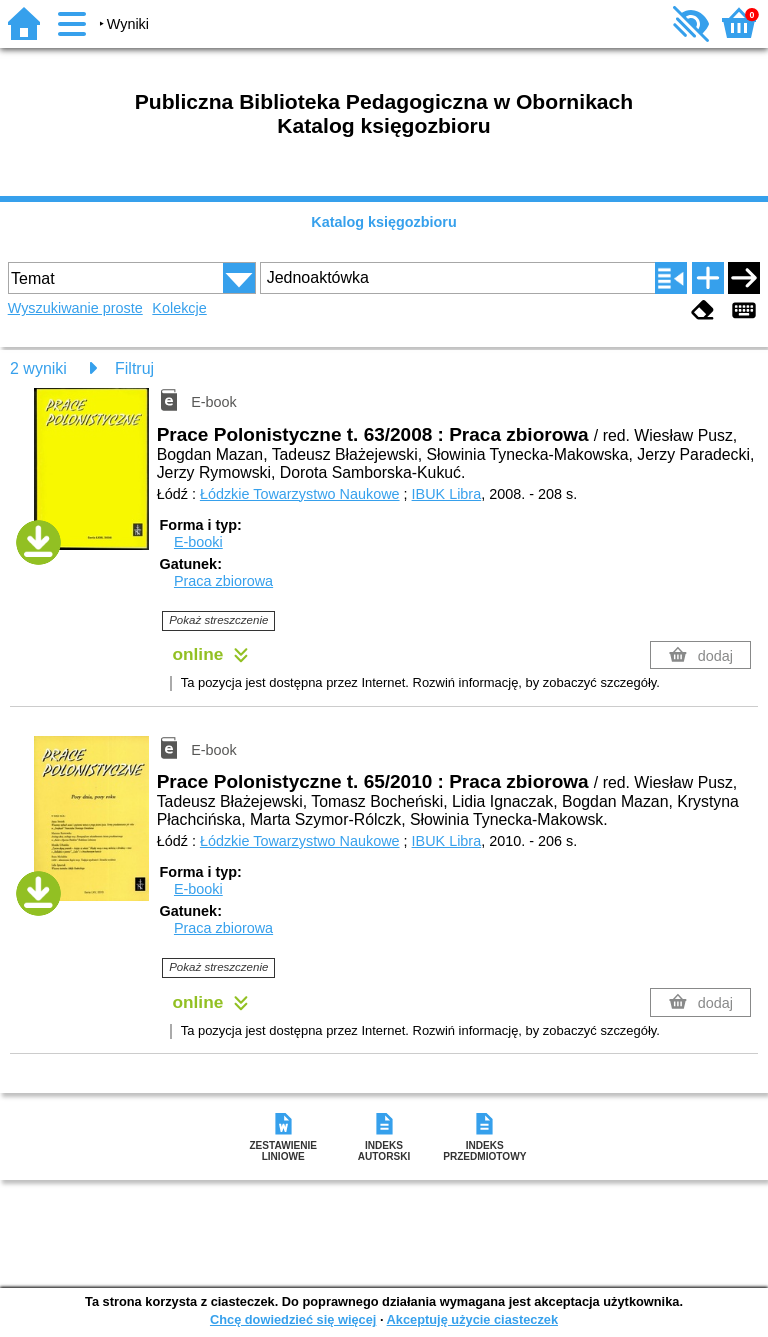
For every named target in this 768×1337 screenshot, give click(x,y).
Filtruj (134, 368)
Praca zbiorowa (223, 581)
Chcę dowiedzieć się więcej (293, 1319)
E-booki (198, 542)
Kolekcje (179, 308)
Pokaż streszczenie (218, 620)
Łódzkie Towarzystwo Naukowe (300, 494)
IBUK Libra (447, 494)
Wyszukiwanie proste (75, 308)
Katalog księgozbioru (384, 222)
